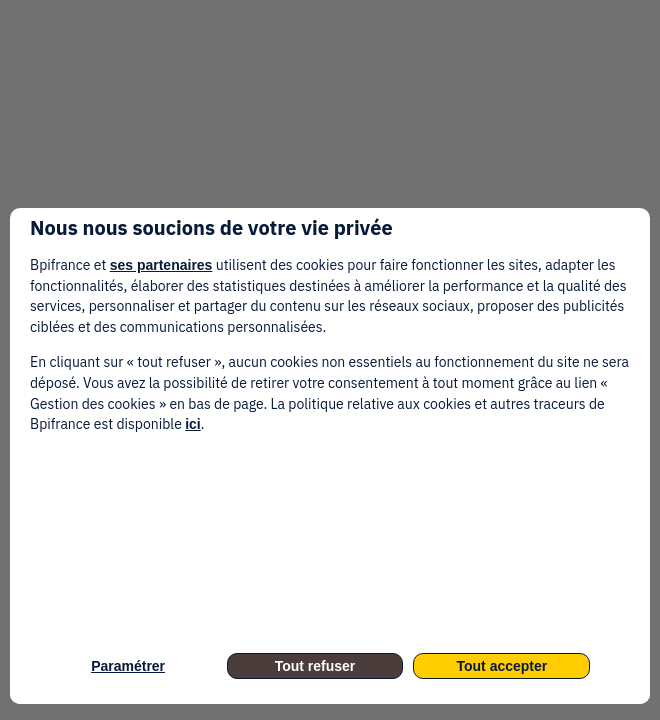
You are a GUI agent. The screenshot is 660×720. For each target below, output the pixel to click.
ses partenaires (161, 265)
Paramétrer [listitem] (128, 666)
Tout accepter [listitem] (502, 666)
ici (193, 424)
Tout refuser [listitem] (315, 666)
